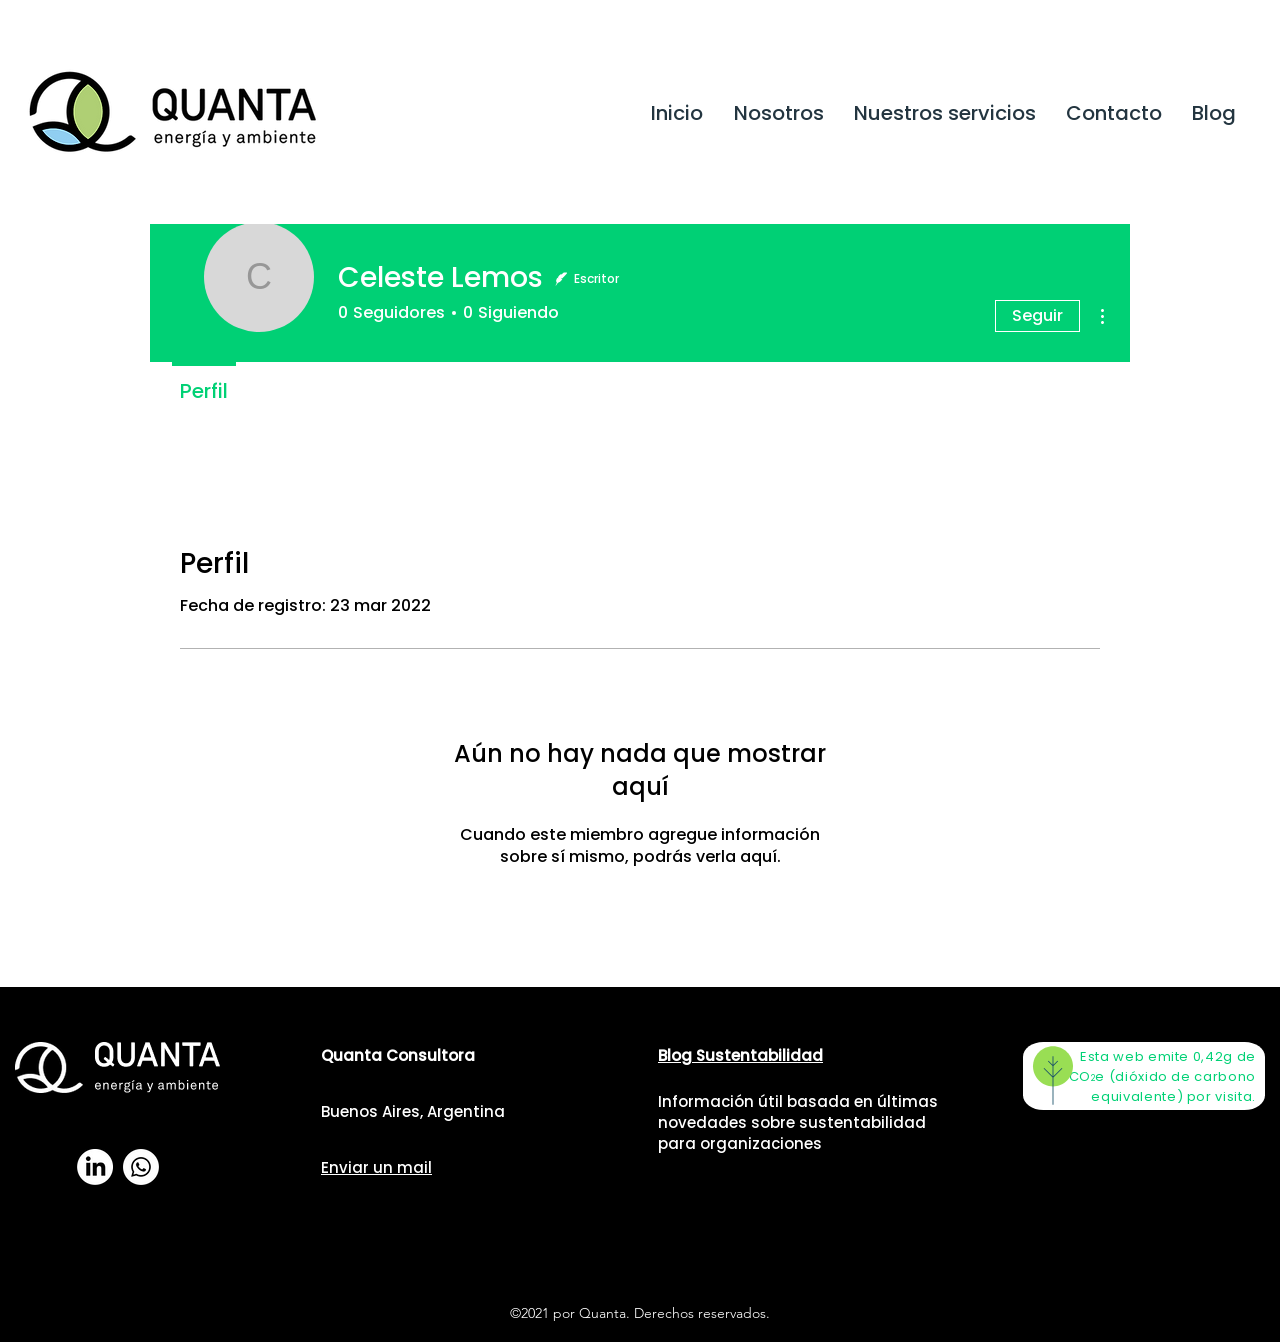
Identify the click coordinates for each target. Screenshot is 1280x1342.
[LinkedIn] (95, 1167)
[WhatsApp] (141, 1167)
